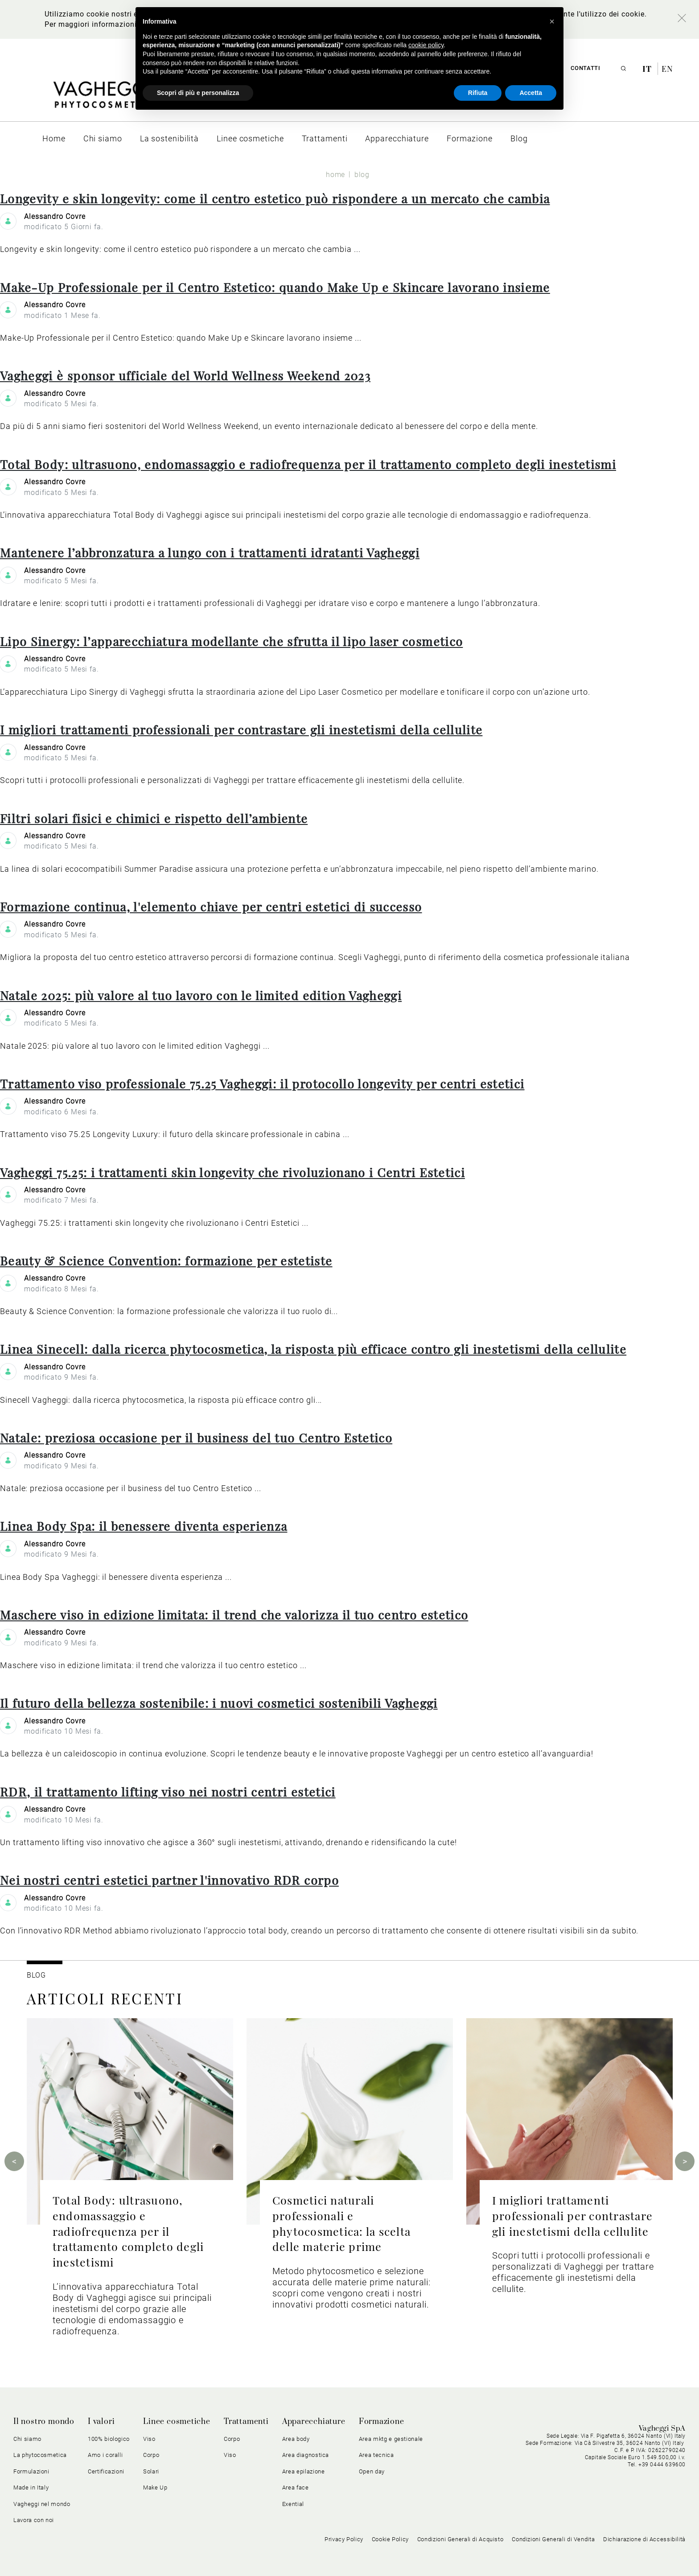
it (648, 68)
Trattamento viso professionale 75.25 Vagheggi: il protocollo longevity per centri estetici (262, 1084)
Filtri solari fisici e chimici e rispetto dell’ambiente (154, 818)
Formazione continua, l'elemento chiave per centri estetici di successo (211, 907)
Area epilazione (303, 2471)
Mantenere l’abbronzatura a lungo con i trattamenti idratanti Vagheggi (209, 552)
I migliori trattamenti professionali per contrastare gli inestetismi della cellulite (241, 729)
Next (685, 2161)
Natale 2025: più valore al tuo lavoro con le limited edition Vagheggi (201, 995)
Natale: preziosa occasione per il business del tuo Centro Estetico (196, 1438)
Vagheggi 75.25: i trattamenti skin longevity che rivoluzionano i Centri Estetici (232, 1172)
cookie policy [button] (426, 45)
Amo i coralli (105, 2455)
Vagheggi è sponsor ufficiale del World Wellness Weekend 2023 (185, 375)
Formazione (381, 2422)
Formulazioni (31, 2471)
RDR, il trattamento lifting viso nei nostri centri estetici (168, 1792)
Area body (296, 2439)
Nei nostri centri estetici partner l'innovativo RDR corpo (169, 1880)
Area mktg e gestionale (391, 2439)
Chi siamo (27, 2439)
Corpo (151, 2455)
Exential (293, 2504)
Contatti (585, 68)
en (667, 68)
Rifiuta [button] (478, 92)
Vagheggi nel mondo (41, 2504)
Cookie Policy (390, 2539)
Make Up (155, 2487)
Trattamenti (246, 2422)
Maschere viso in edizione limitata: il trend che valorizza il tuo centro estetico (234, 1615)
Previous (14, 2161)
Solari (151, 2471)
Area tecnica (376, 2455)
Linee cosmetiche (176, 2422)
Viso (149, 2439)
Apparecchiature (313, 2422)
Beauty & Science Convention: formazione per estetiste (166, 1261)
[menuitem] (54, 138)
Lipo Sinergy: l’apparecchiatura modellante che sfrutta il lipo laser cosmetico (231, 641)
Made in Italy (31, 2487)
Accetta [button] (530, 92)
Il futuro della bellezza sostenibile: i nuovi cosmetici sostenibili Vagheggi (219, 1703)
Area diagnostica (305, 2455)
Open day (372, 2471)
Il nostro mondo (43, 2422)
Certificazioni (106, 2471)
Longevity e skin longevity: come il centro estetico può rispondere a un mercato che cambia (275, 198)
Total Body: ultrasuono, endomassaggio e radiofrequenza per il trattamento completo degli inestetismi (308, 464)
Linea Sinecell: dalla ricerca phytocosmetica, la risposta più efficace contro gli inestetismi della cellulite (313, 1349)
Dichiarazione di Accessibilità (644, 2539)
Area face (295, 2487)
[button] (552, 21)
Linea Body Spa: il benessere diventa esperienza (143, 1526)
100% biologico (109, 2439)
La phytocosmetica (40, 2455)
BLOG (36, 1975)
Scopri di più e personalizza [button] (198, 92)
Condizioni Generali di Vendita (553, 2539)
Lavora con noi (33, 2520)
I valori (101, 2422)
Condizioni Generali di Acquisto (460, 2539)
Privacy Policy (344, 2539)
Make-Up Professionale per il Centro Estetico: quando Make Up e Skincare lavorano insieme (275, 287)
